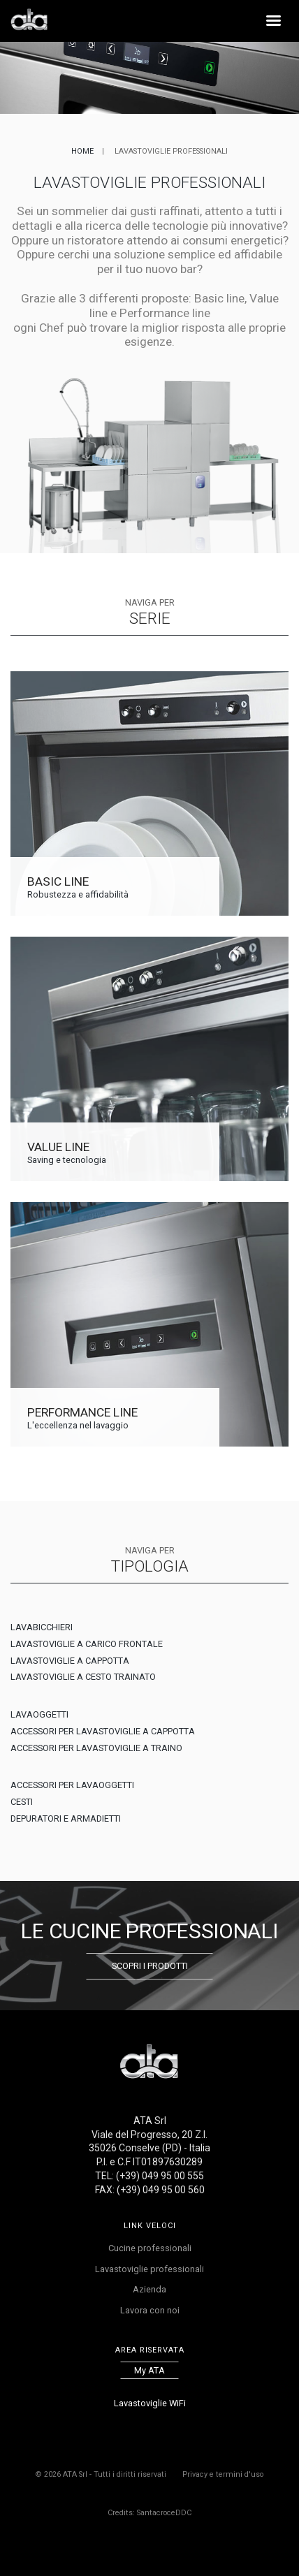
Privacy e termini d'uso (222, 2474)
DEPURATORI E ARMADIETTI (65, 1818)
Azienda (149, 2289)
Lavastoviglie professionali (149, 2269)
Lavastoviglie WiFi (150, 2403)
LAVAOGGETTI (39, 1714)
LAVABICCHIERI (41, 1627)
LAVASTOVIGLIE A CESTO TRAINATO (83, 1676)
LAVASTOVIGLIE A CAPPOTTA (69, 1660)
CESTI (21, 1801)
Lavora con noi (150, 2310)
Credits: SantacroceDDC (149, 2512)
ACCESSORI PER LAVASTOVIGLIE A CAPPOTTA (102, 1731)
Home (82, 151)
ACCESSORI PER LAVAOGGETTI (72, 1785)
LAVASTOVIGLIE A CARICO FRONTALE (86, 1644)
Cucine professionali (149, 2248)
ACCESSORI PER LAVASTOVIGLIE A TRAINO (96, 1748)
